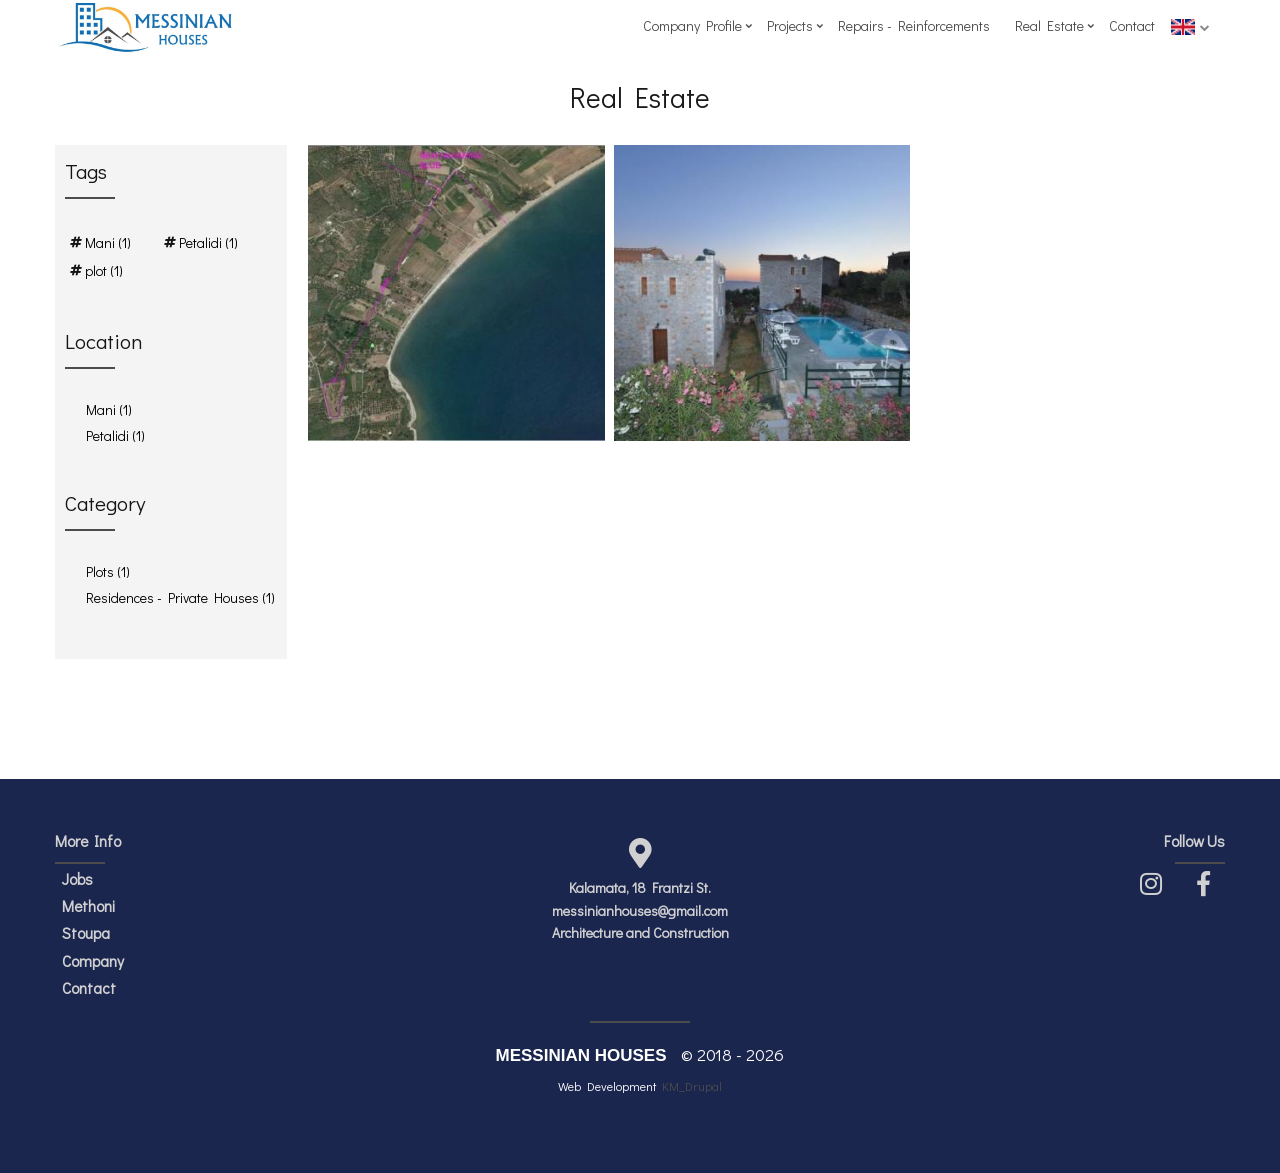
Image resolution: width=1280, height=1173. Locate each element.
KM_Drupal (692, 1086)
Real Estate (1049, 25)
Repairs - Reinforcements (914, 25)
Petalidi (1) (208, 242)
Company (93, 961)
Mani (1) (108, 242)
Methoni (88, 906)
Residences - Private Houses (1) (180, 597)
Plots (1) (108, 571)
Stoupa (86, 933)
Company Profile (692, 25)
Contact (1132, 25)
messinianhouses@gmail (626, 910)
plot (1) (104, 270)
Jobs (77, 879)
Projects (790, 25)
